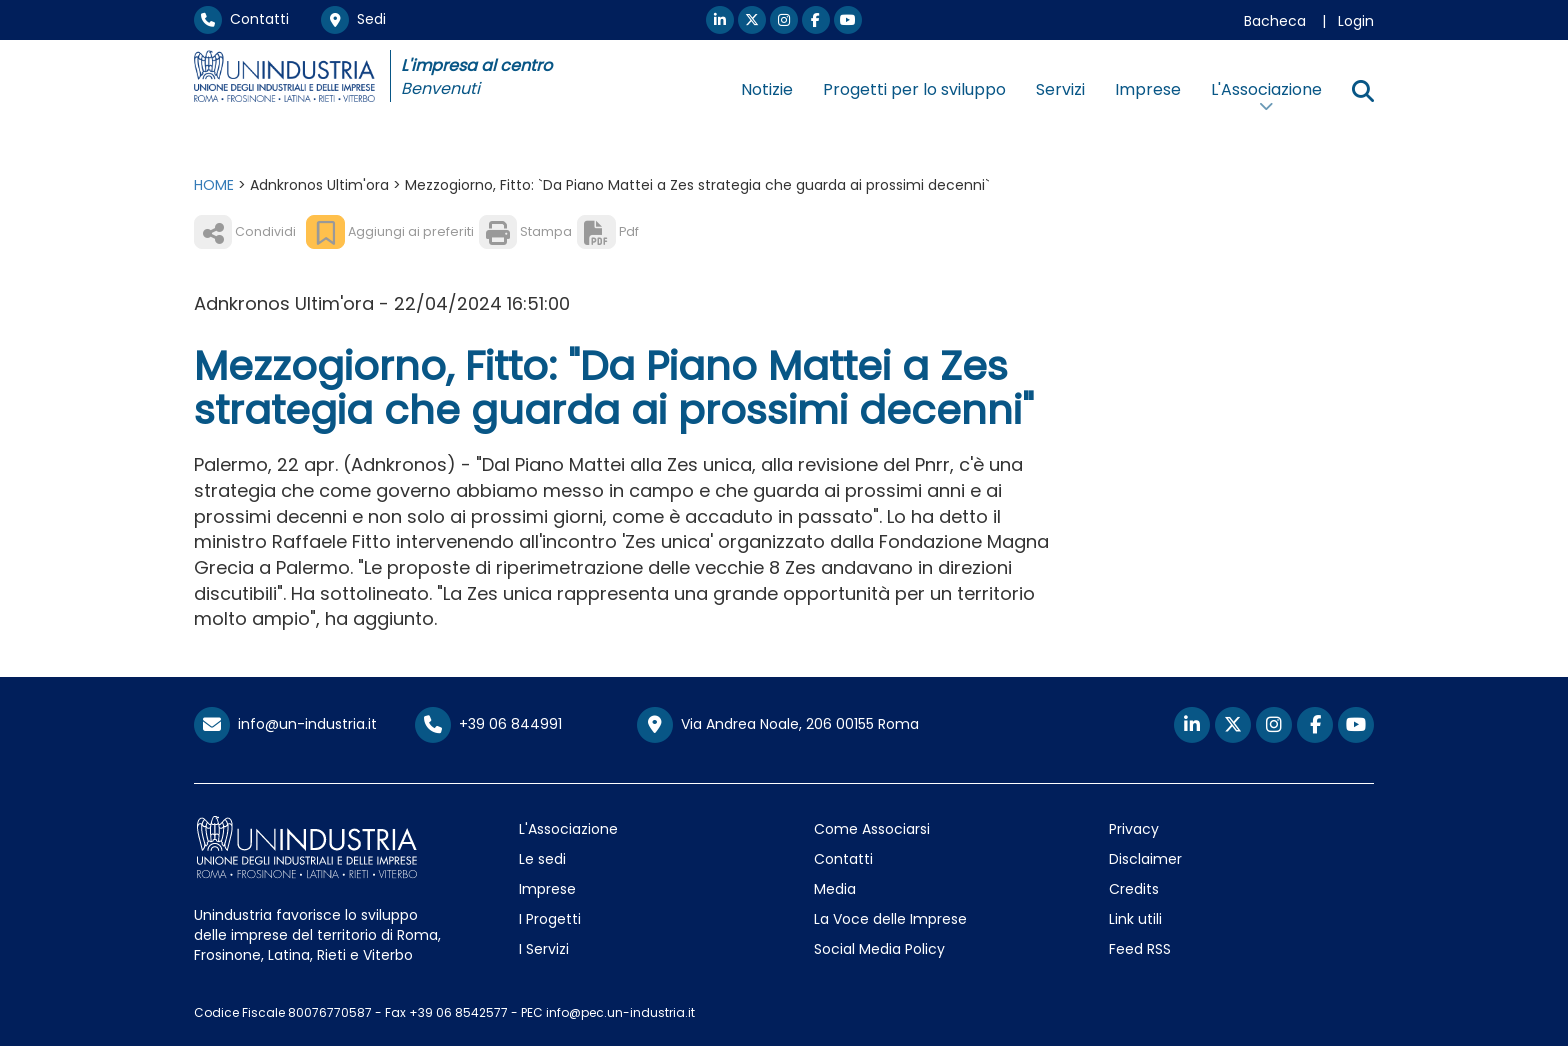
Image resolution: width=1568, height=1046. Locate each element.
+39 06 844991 (488, 724)
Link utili (1135, 919)
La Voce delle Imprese (890, 919)
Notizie (767, 89)
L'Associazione (568, 829)
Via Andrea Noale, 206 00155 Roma (778, 725)
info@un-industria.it (285, 724)
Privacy (1134, 829)
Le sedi (542, 859)
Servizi (1060, 89)
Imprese (1148, 89)
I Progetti (550, 919)
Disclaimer (1145, 859)
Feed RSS (1140, 949)
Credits (1134, 889)
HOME (214, 185)
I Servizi (544, 949)
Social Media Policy (879, 949)
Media (835, 889)
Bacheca (1275, 21)
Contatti (241, 19)
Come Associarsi (872, 829)
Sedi (353, 19)
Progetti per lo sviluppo (914, 89)
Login (1356, 21)
